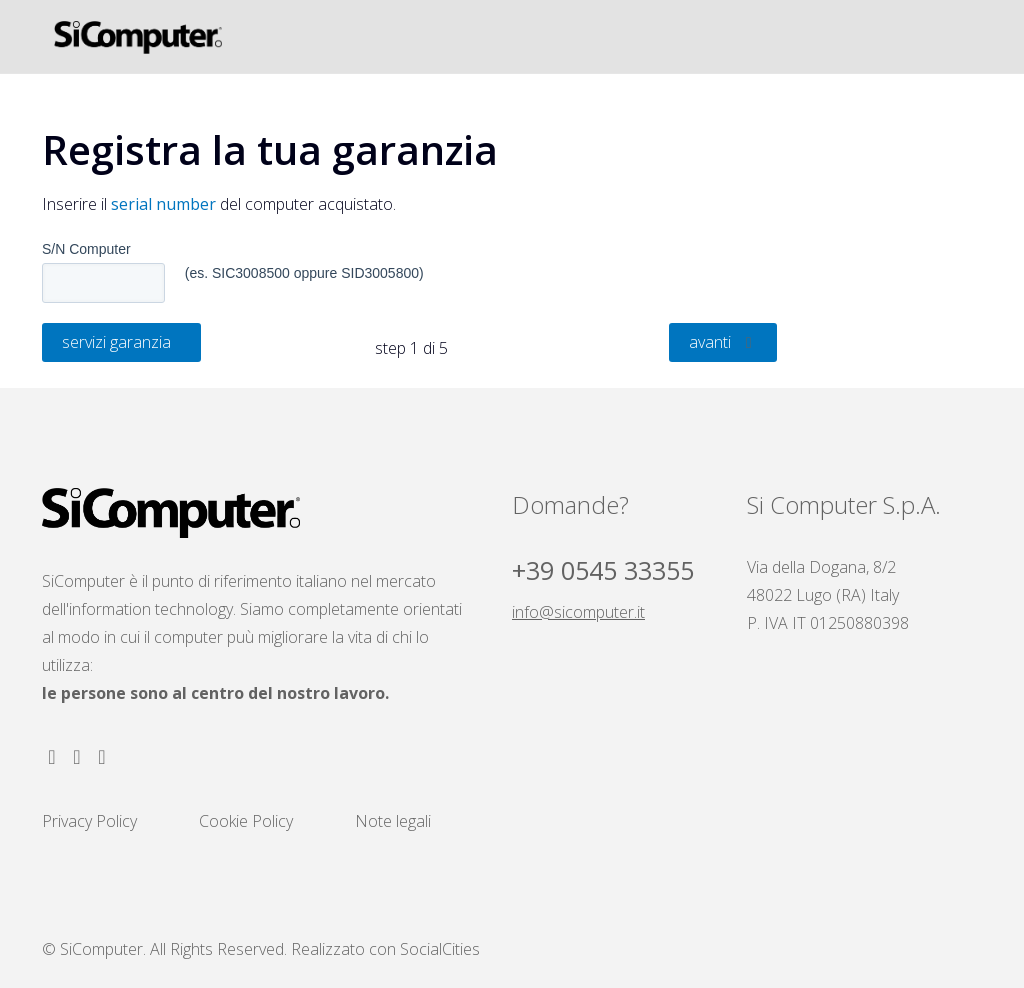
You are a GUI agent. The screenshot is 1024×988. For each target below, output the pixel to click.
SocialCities (440, 949)
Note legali (393, 821)
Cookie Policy (246, 821)
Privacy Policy (89, 821)
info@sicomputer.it (578, 612)
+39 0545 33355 (603, 570)
